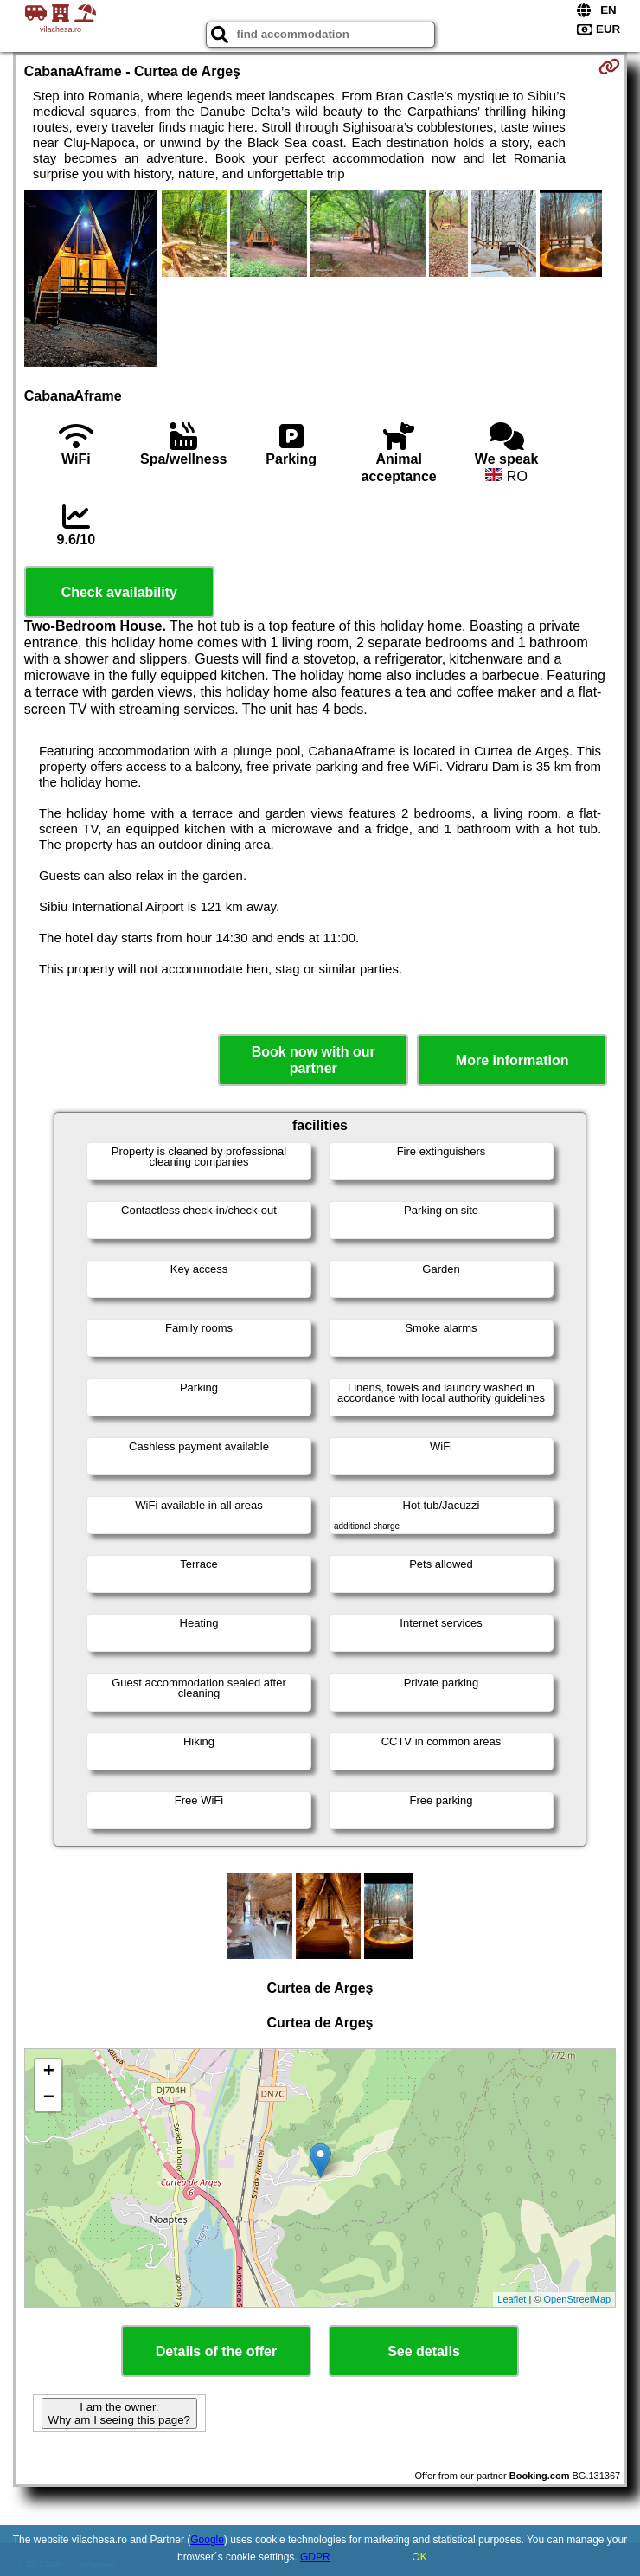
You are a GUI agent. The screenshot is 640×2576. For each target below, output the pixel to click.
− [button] (48, 2098)
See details (423, 2351)
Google (207, 2540)
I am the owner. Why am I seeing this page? (119, 2413)
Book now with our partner (313, 1060)
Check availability (119, 592)
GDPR (315, 2557)
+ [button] (48, 2072)
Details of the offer (216, 2351)
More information (512, 1060)
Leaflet (511, 2299)
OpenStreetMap (577, 2299)
